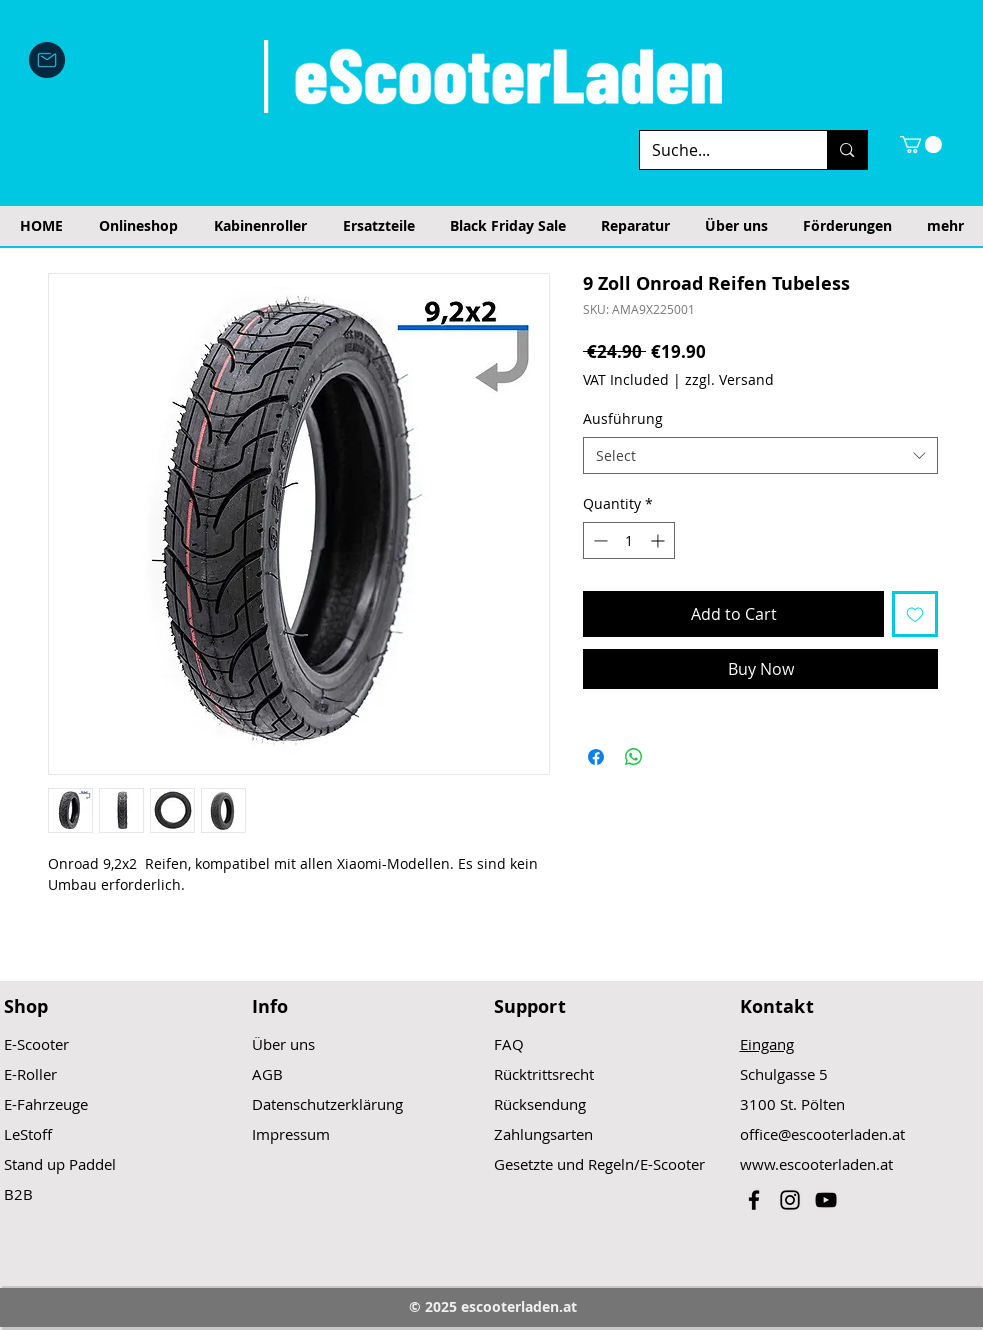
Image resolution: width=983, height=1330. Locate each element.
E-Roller (30, 1074)
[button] (921, 144)
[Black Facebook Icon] (754, 1200)
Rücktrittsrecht (544, 1074)
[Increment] (659, 540)
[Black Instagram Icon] (790, 1200)
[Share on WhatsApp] (634, 757)
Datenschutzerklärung (327, 1104)
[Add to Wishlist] (915, 614)
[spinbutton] (629, 540)
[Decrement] (598, 540)
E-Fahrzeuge (46, 1104)
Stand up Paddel (60, 1164)
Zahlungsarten (543, 1134)
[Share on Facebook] (596, 757)
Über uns (283, 1044)
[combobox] (760, 456)
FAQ (509, 1044)
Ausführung (623, 418)
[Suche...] (719, 150)
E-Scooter (36, 1044)
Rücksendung (540, 1104)
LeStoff (28, 1134)
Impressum (291, 1134)
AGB (267, 1074)
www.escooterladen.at (816, 1164)
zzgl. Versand (729, 379)
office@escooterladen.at (822, 1134)
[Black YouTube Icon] (826, 1200)
